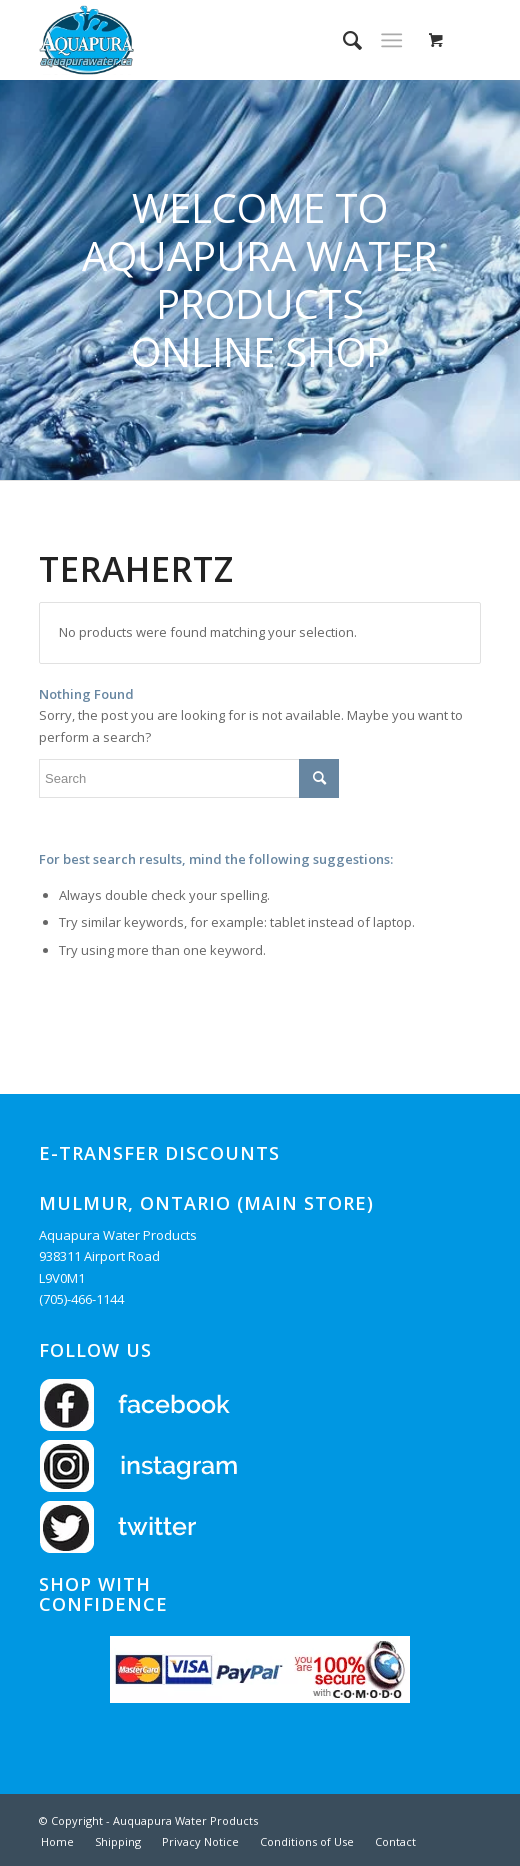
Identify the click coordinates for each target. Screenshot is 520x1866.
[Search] (342, 40)
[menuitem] (342, 40)
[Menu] (391, 40)
